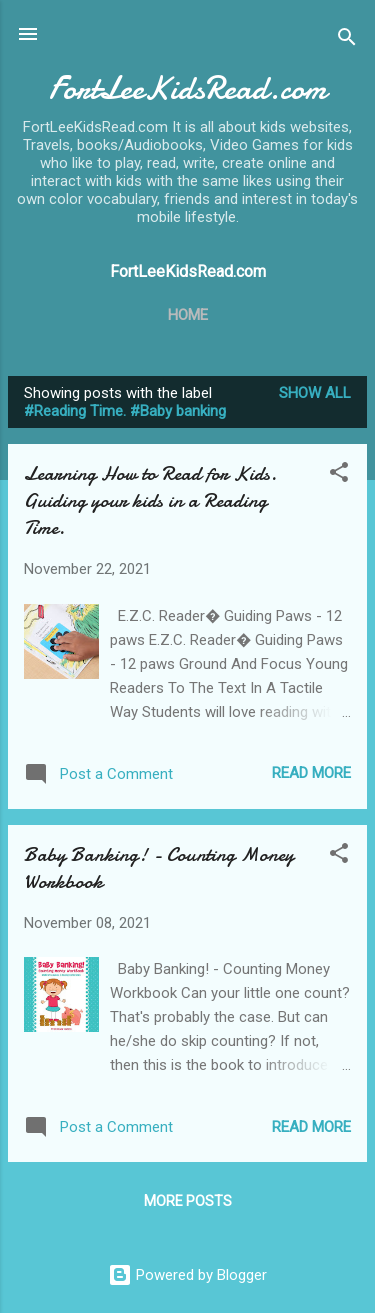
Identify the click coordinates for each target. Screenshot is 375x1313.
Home (188, 315)
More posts (188, 1201)
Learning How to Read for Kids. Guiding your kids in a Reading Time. (150, 500)
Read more (311, 773)
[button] (339, 475)
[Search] (347, 40)
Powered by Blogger (187, 1275)
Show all (315, 393)
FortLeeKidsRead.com (187, 88)
